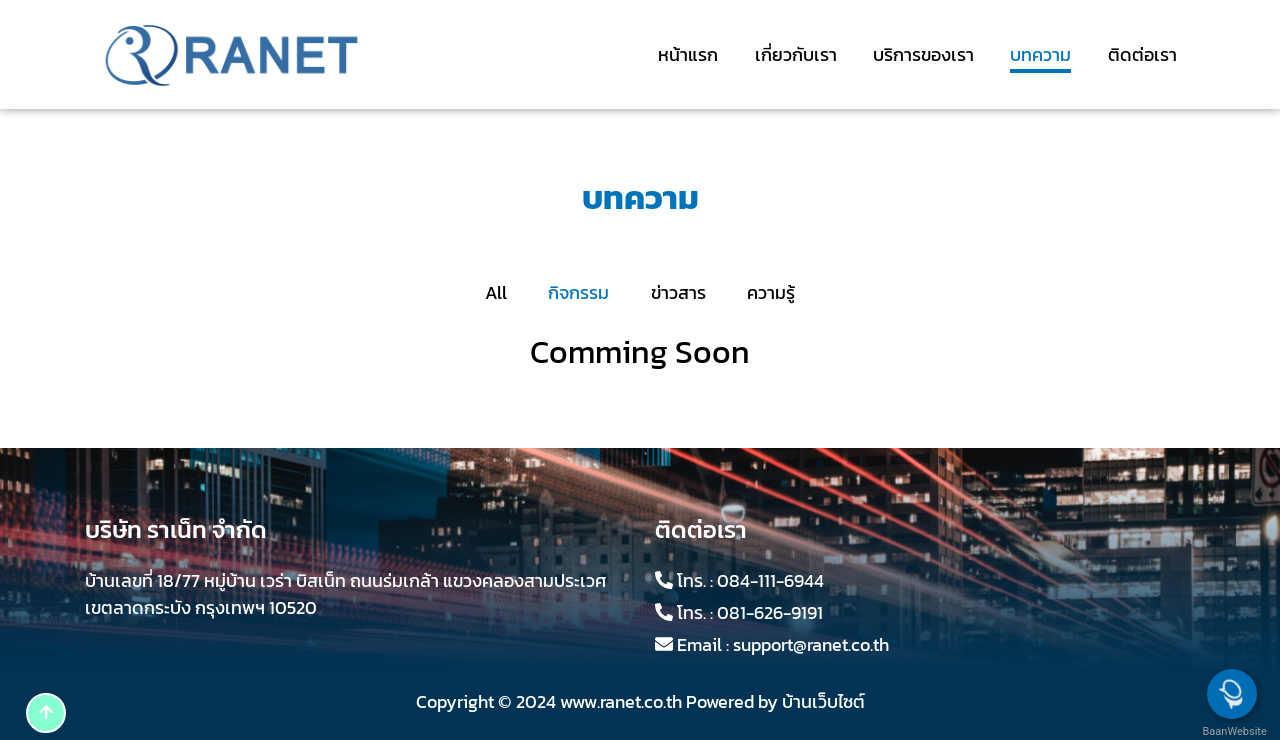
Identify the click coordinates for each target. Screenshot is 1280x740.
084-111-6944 (770, 580)
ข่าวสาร (678, 292)
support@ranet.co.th (811, 644)
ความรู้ (771, 292)
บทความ (1040, 54)
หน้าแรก (688, 54)
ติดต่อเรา (1142, 54)
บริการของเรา (923, 54)
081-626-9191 (770, 612)
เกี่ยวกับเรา (796, 54)
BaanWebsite (1233, 731)
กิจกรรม (578, 292)
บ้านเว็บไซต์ (823, 701)
